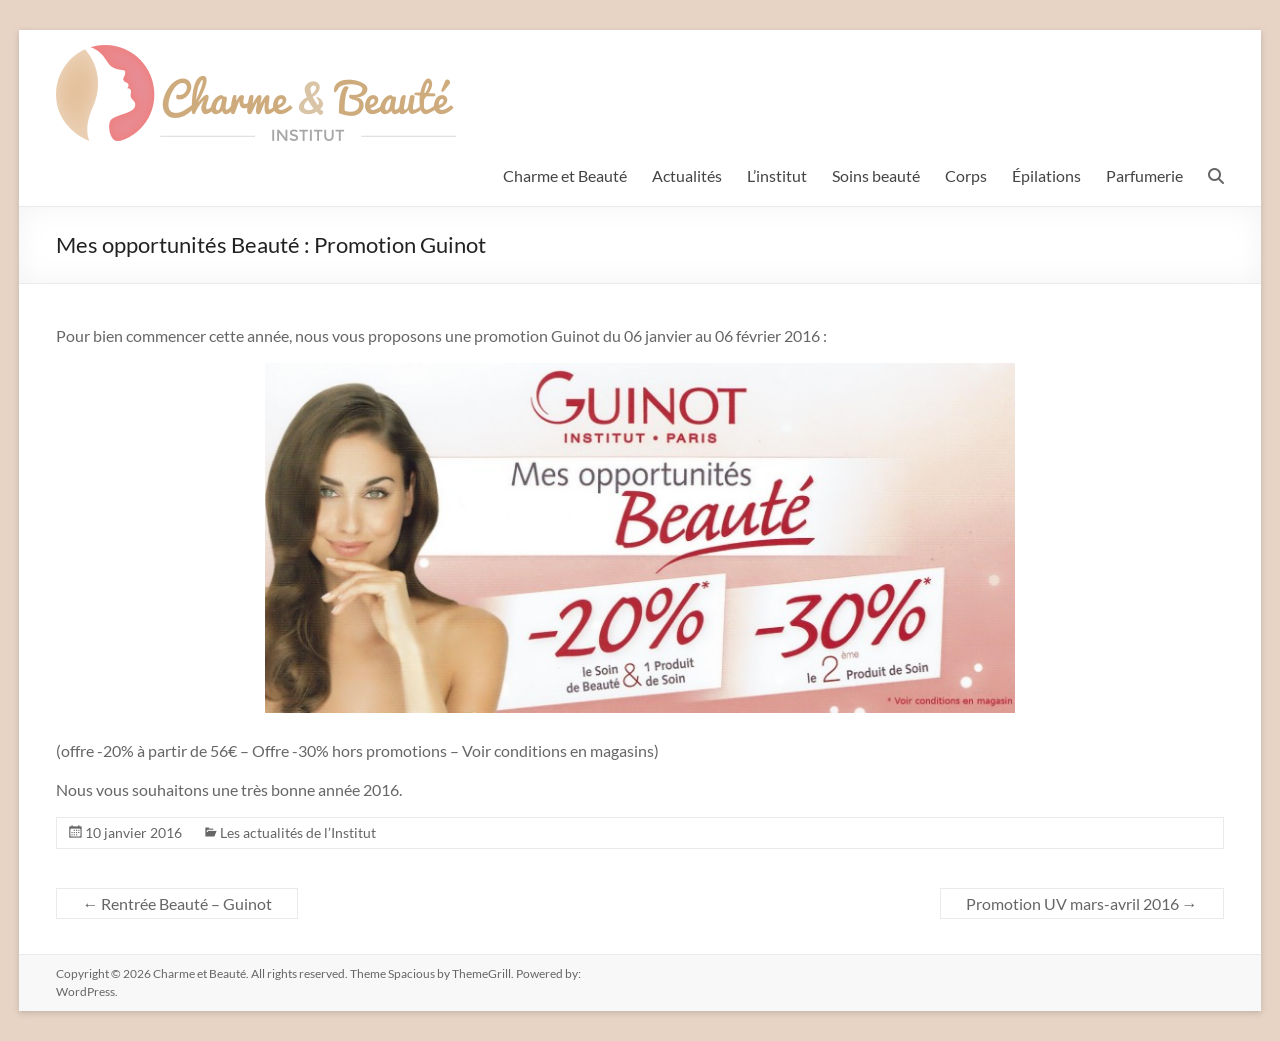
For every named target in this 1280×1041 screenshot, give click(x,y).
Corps (966, 175)
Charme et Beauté (565, 175)
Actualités (687, 175)
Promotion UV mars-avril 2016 (1082, 903)
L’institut (777, 175)
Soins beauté (876, 175)
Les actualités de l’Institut (298, 832)
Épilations (1046, 175)
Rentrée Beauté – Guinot (177, 903)
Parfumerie (1144, 175)
